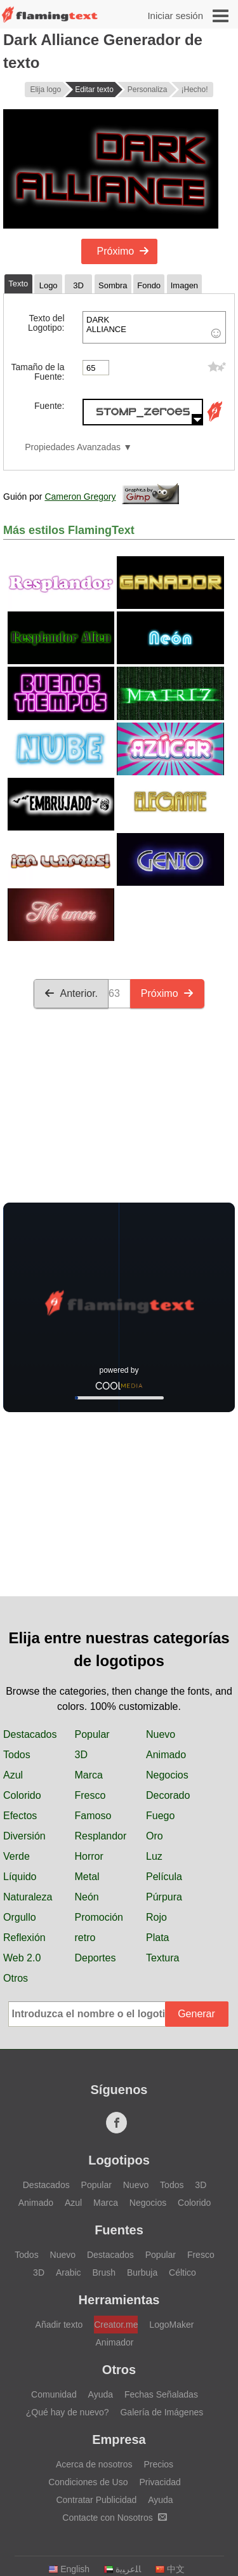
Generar (196, 2013)
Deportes (95, 1957)
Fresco (90, 1795)
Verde (16, 1856)
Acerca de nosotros (94, 2464)
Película (164, 1876)
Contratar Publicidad (96, 2500)
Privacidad (159, 2482)
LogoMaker (171, 2324)
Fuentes (119, 2230)
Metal (87, 1876)
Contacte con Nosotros (114, 2518)
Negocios (167, 1775)
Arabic (68, 2272)
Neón (87, 1897)
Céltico (182, 2272)
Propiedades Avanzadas (73, 447)
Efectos (20, 1815)
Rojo (156, 1917)
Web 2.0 (22, 1957)
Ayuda (100, 2394)
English (68, 2569)
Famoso (93, 1815)
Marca (89, 1775)
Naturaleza (27, 1897)
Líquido (20, 1876)
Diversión (24, 1836)
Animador (115, 2342)
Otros (15, 1978)
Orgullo (19, 1917)
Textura (162, 1957)
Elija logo (45, 89)
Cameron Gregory (80, 496)
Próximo (123, 251)
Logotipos (119, 2160)
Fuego (160, 1815)
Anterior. (71, 993)
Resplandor (101, 1836)
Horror (89, 1856)
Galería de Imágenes (161, 2412)
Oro (154, 1836)
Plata (157, 1937)
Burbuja (142, 2272)
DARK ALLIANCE (154, 327)
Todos (16, 1754)
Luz (154, 1856)
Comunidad (54, 2394)
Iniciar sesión (175, 15)
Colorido (22, 1795)
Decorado (168, 1795)
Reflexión (24, 1937)
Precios (158, 2464)
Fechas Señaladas (161, 2394)
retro (85, 1937)
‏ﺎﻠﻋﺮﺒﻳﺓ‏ (122, 2569)
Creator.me (116, 2324)
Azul (13, 1775)
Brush (104, 2272)
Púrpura (164, 1897)
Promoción (99, 1917)
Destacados (30, 1734)
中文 (170, 2569)
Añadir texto (59, 2324)
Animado (166, 1754)
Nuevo (160, 1734)
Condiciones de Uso (88, 2482)
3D (81, 1754)
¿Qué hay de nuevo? (67, 2412)
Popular (92, 1734)
